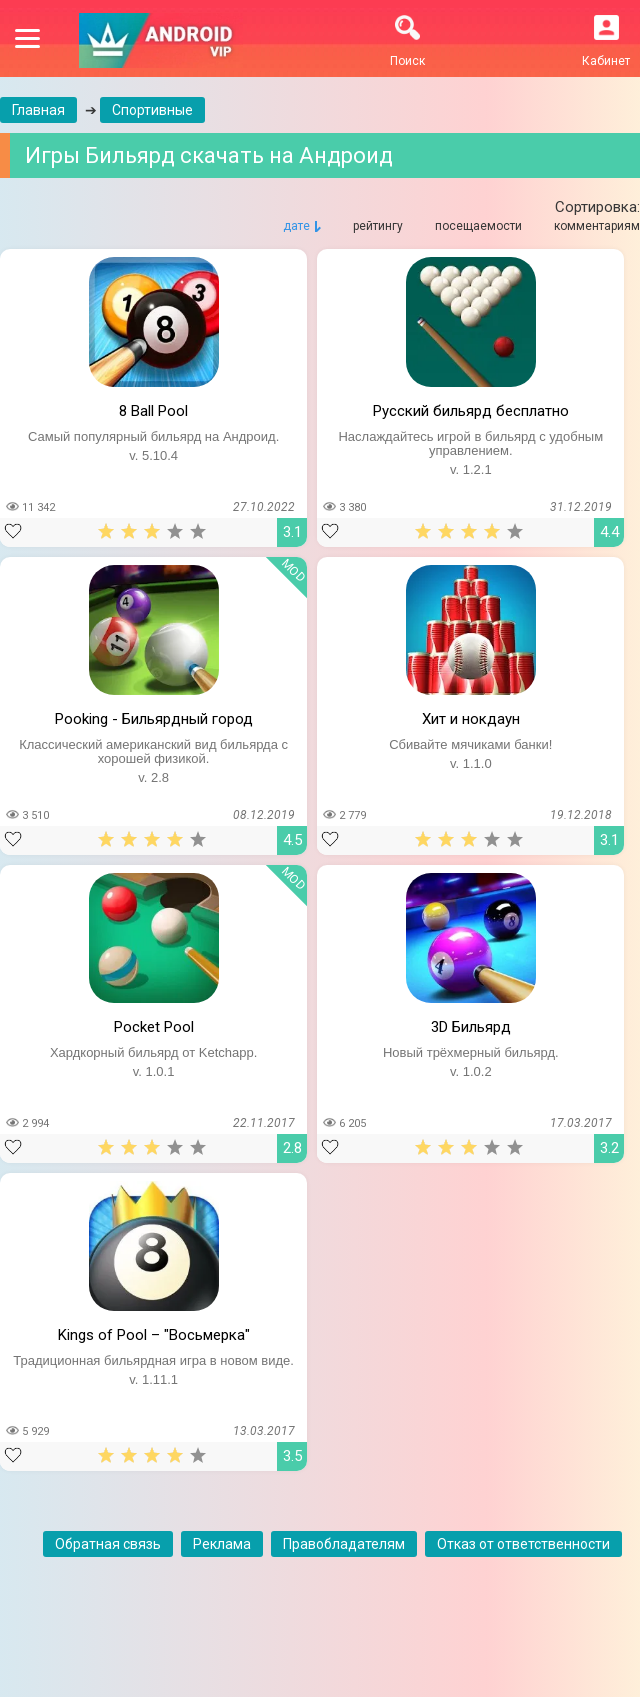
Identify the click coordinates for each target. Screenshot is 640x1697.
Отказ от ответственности (523, 1544)
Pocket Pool (154, 1027)
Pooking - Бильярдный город (154, 719)
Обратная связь (108, 1544)
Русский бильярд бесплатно (471, 411)
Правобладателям (344, 1544)
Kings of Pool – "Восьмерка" (154, 1335)
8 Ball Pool (153, 411)
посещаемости (478, 226)
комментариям (597, 226)
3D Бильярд (471, 1027)
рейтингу (378, 226)
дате (296, 226)
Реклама (222, 1544)
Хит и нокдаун (471, 719)
